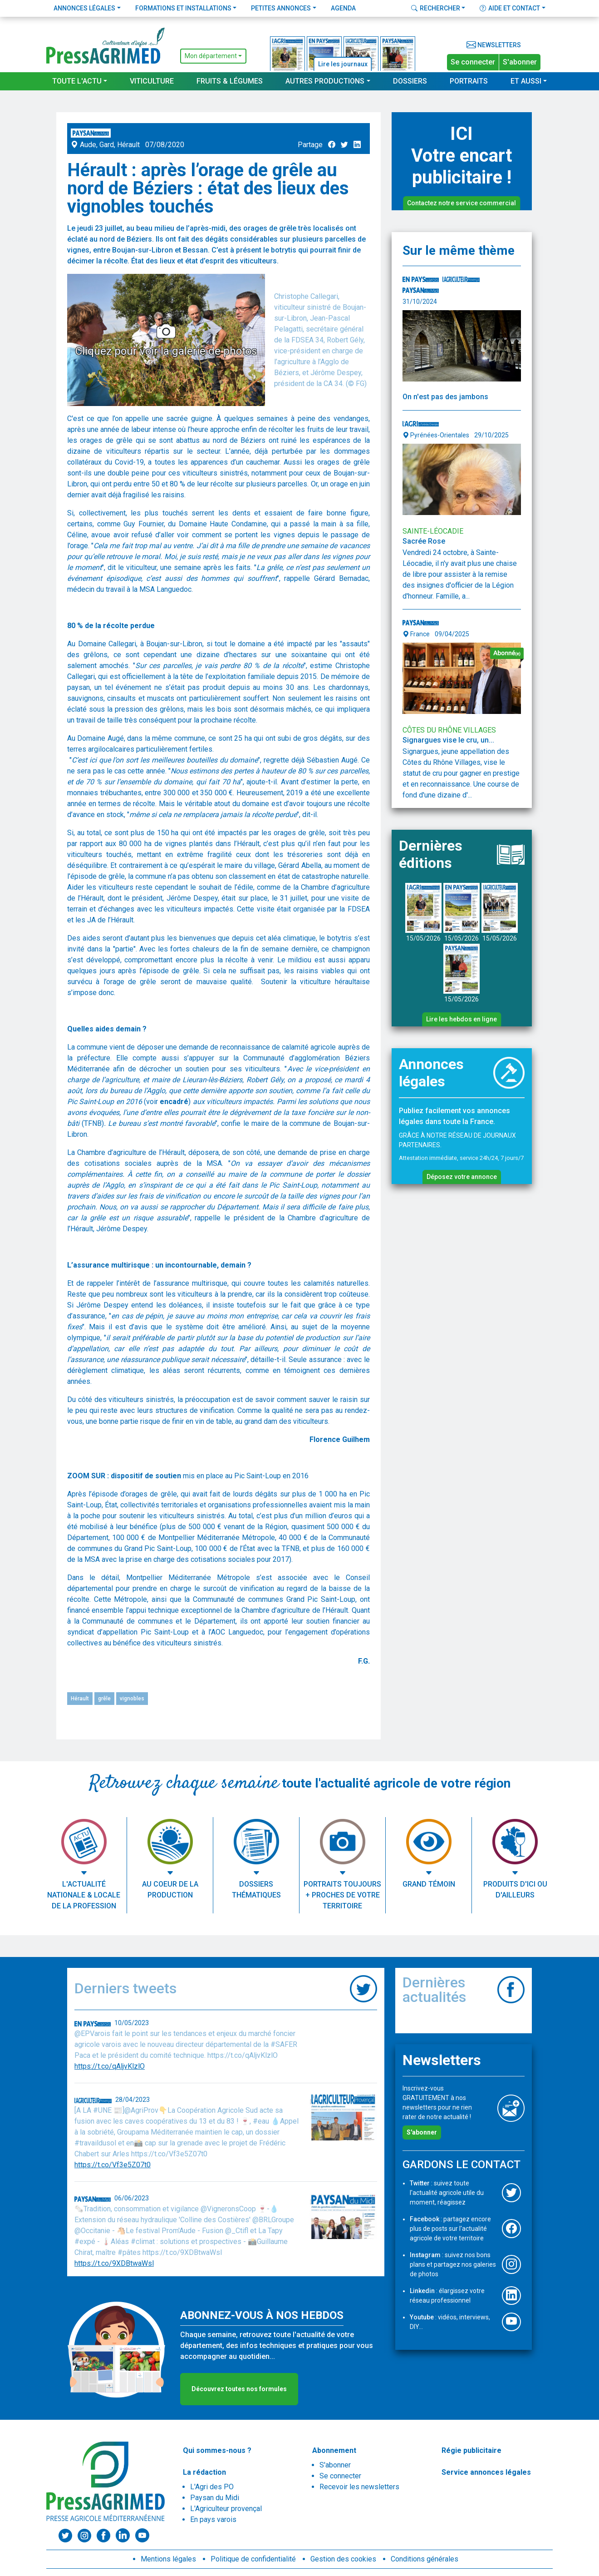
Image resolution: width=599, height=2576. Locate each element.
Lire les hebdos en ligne (461, 1019)
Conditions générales (424, 2559)
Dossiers (410, 81)
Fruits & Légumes (229, 81)
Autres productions (324, 81)
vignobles (132, 1698)
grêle (104, 1698)
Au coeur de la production (170, 1889)
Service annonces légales (486, 2472)
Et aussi (526, 81)
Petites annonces (281, 8)
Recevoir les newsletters (359, 2486)
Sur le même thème (459, 250)
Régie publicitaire (471, 2450)
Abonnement (334, 2450)
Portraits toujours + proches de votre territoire (342, 1895)
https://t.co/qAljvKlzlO (109, 2066)
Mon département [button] (211, 55)
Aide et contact (510, 8)
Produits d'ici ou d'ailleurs (515, 1889)
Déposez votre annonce (462, 1176)
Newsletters (493, 45)
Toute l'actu (77, 81)
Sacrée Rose (425, 541)
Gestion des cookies (343, 2559)
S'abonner (520, 62)
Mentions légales (168, 2559)
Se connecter (473, 62)
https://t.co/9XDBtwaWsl (114, 2263)
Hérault (80, 1698)
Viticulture (152, 81)
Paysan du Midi (214, 2497)
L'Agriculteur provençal (226, 2508)
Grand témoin (429, 1884)
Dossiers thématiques (256, 1889)
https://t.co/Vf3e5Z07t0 (112, 2164)
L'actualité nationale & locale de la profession (83, 1895)
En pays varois (213, 2519)
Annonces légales (84, 8)
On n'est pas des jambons (445, 396)
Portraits (469, 81)
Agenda (343, 8)
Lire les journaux (343, 64)
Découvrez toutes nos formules (239, 2389)
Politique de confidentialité (253, 2559)
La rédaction (204, 2472)
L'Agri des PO (212, 2486)
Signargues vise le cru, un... (448, 740)
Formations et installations (183, 8)
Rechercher (435, 8)
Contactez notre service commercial (461, 203)
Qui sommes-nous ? (217, 2450)
